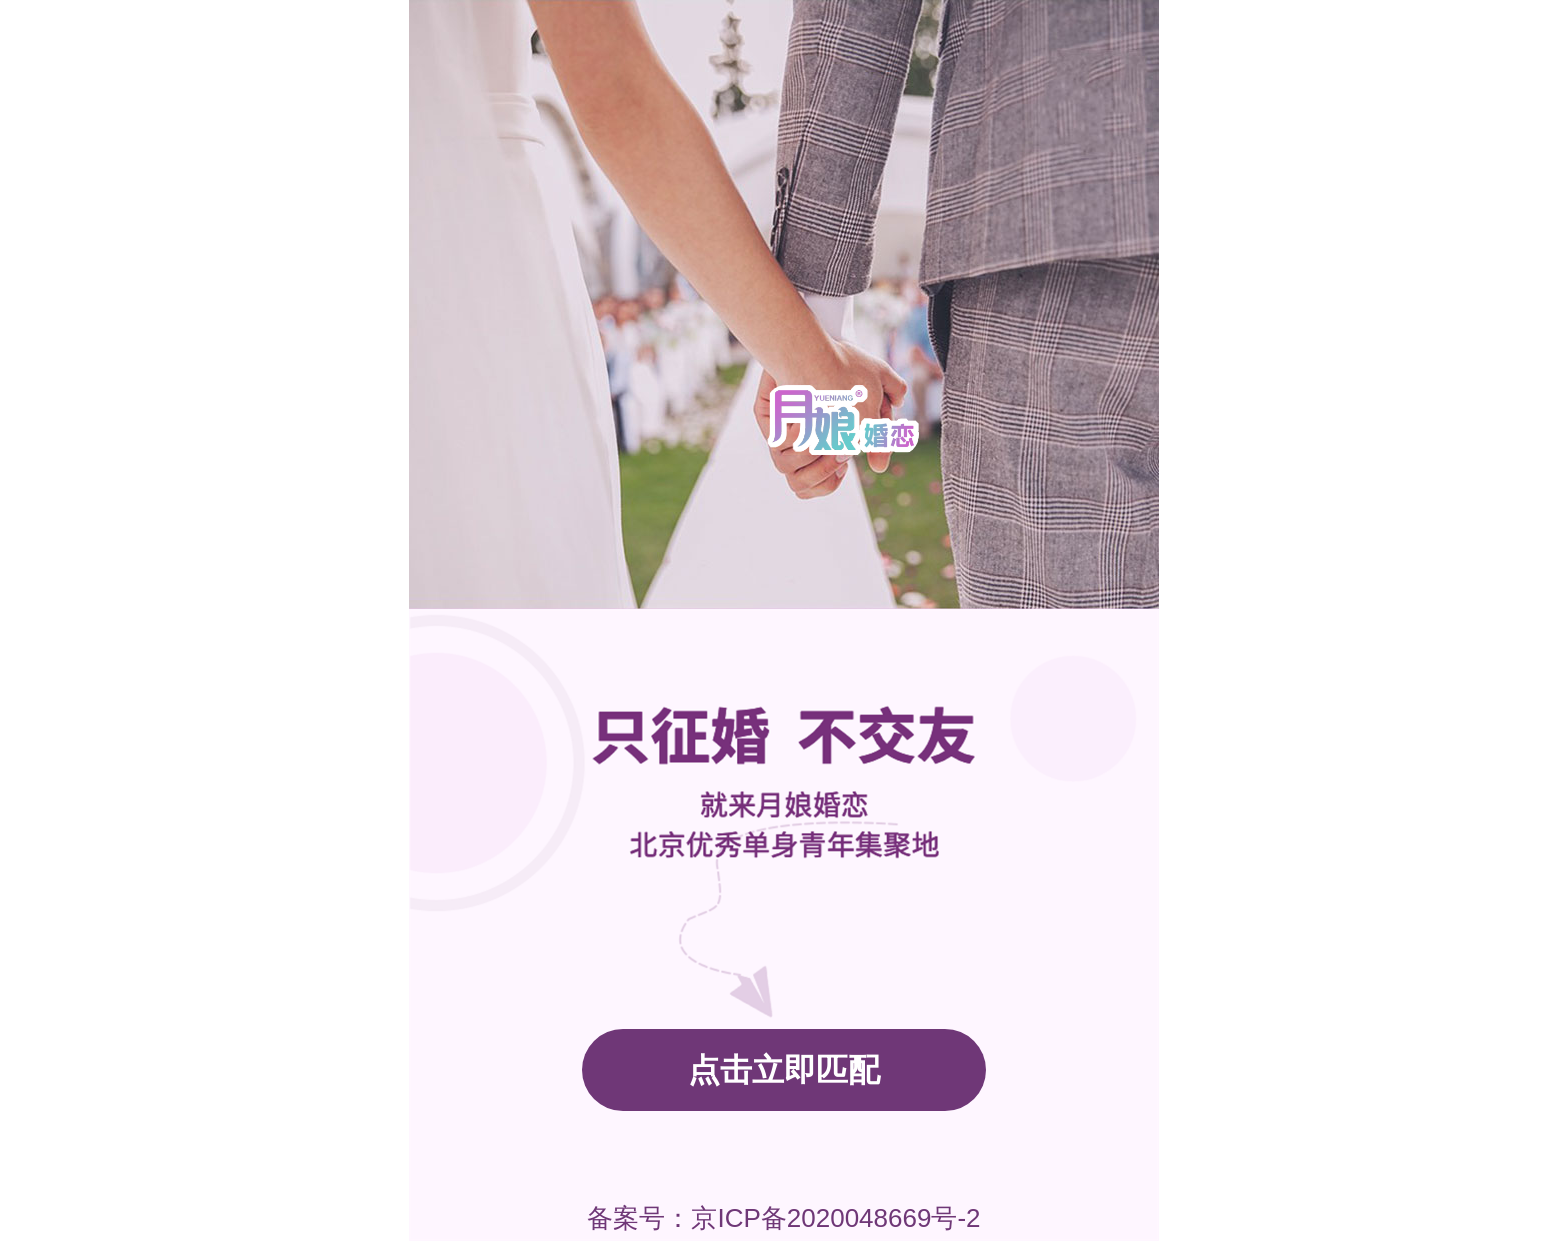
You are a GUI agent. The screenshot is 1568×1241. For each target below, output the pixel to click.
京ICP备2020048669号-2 (835, 1218)
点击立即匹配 (784, 1070)
